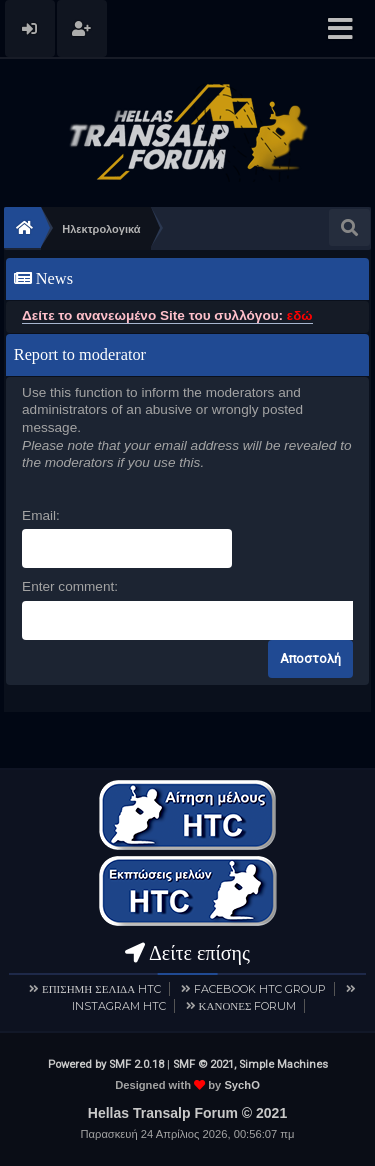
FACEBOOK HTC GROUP (260, 989)
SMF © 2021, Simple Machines (250, 1064)
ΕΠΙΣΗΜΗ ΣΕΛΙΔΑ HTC (101, 989)
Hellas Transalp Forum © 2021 (187, 1113)
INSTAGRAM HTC (119, 1006)
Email (39, 515)
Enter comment (68, 586)
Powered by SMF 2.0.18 (106, 1064)
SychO (241, 1085)
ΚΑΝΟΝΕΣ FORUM (248, 1006)
